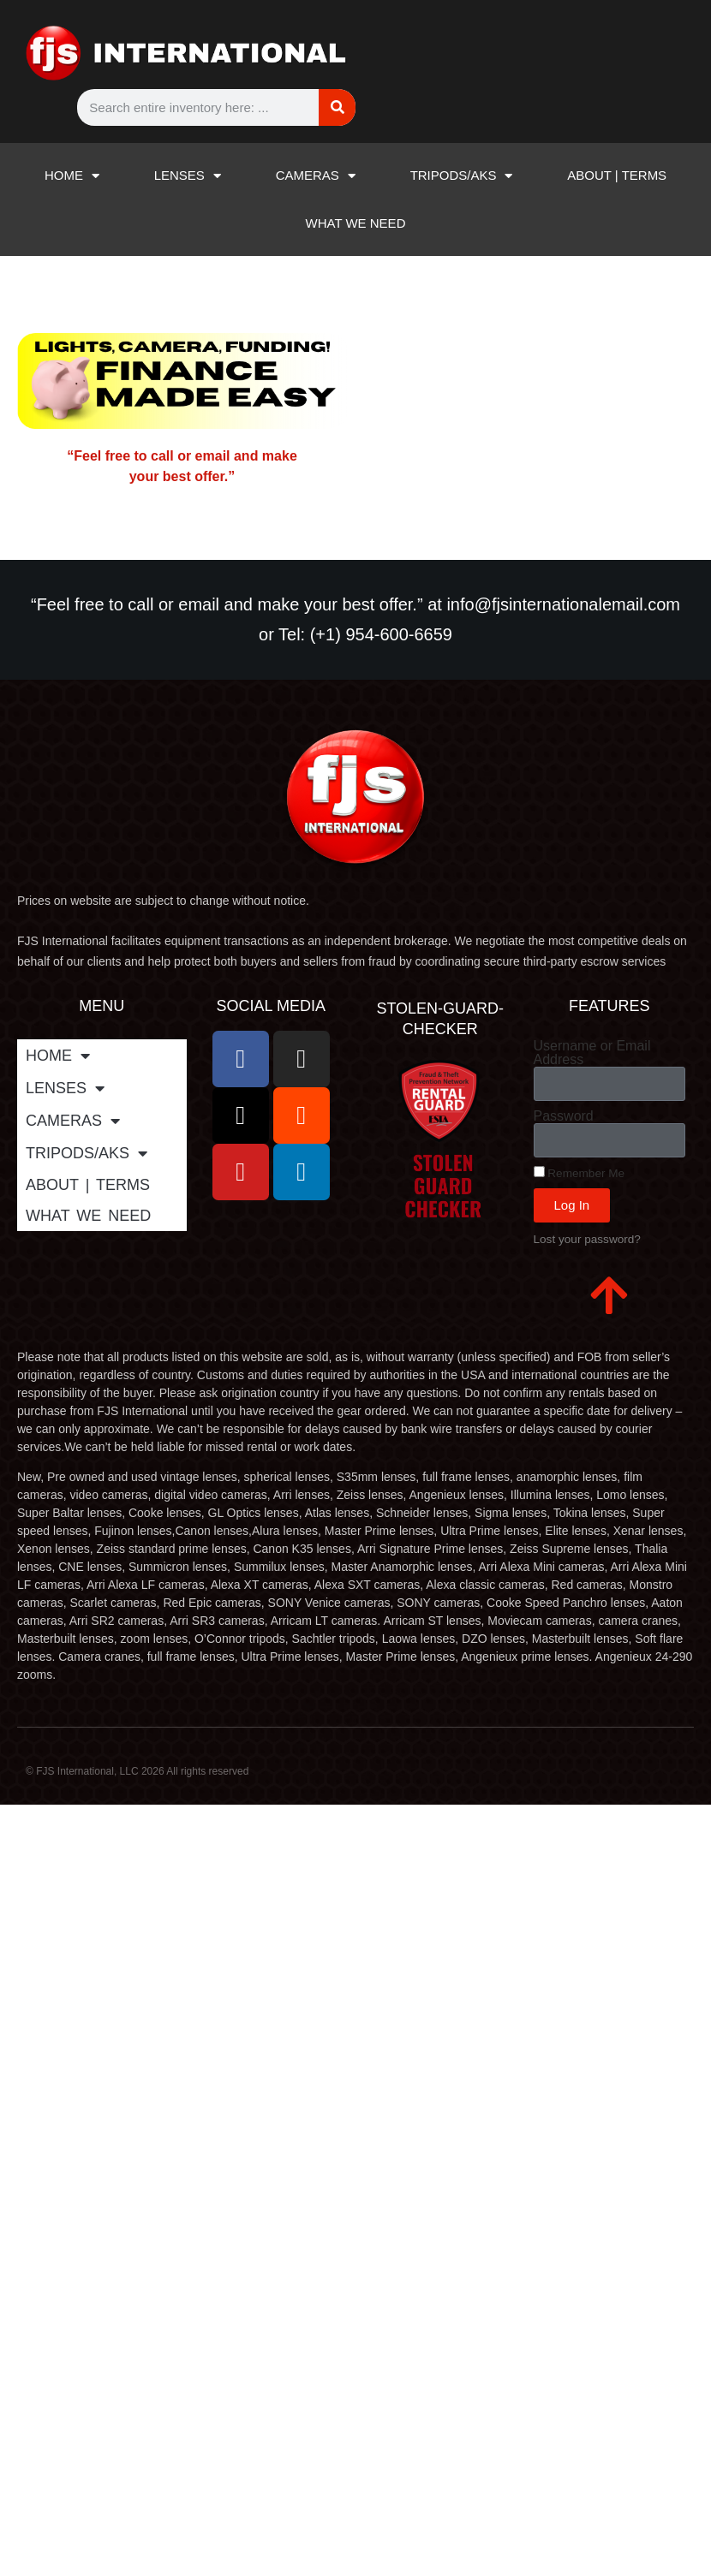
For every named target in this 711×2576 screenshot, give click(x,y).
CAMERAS (316, 176)
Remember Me (579, 1173)
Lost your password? (587, 1239)
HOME (72, 176)
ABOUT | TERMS (616, 175)
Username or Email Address (592, 1053)
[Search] (337, 107)
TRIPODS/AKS (461, 176)
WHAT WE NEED (356, 223)
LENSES (187, 176)
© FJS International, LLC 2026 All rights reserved (137, 1771)
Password (564, 1116)
